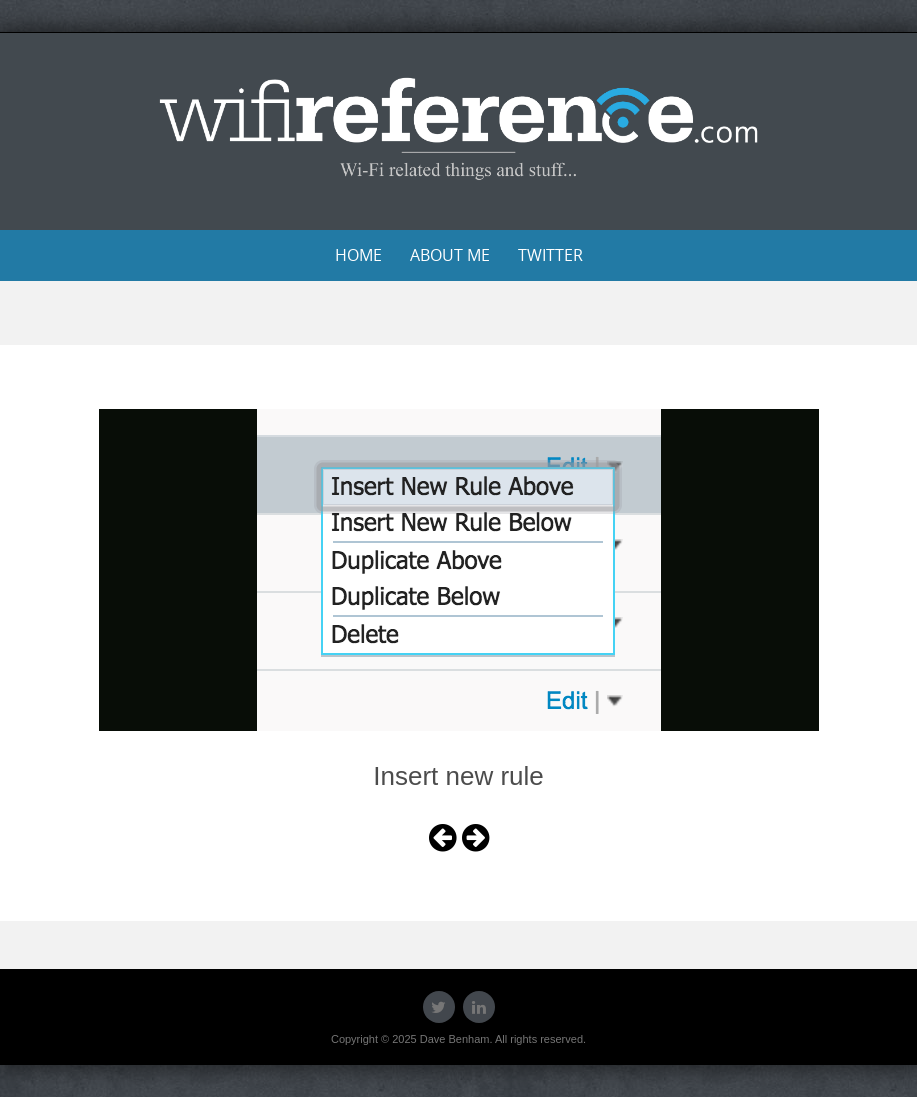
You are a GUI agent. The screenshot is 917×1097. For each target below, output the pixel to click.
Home (358, 255)
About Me (450, 255)
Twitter (550, 255)
